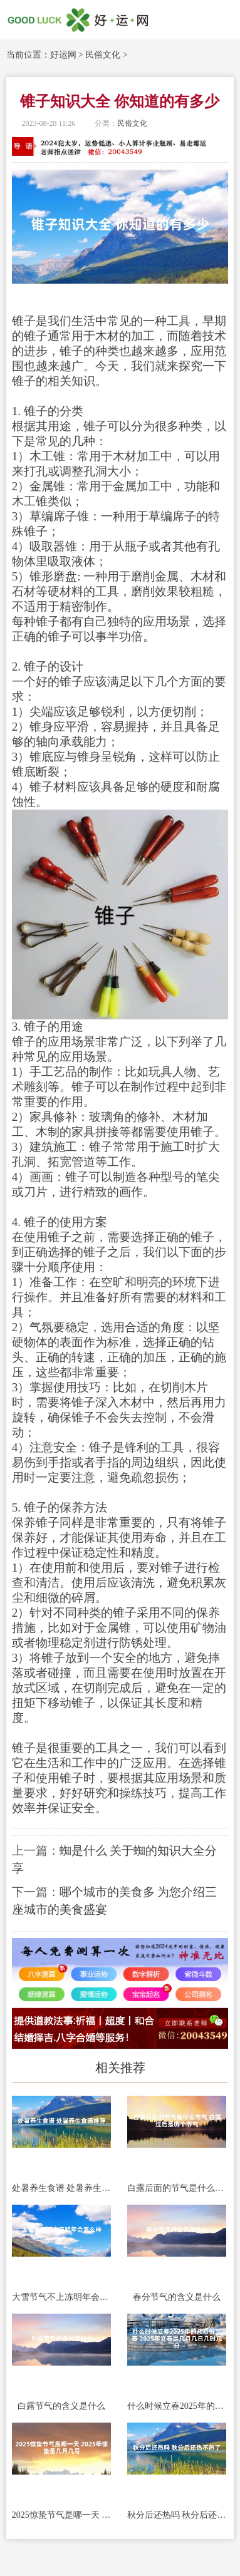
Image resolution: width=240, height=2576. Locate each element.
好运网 (63, 54)
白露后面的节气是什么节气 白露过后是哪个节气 (176, 2188)
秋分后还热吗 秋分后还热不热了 (176, 2515)
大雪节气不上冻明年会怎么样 (61, 2297)
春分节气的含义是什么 (177, 2297)
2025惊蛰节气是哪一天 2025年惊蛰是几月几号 (61, 2515)
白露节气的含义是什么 (61, 2406)
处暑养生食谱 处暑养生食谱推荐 (61, 2188)
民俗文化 (102, 54)
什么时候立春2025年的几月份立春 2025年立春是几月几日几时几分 (176, 2406)
